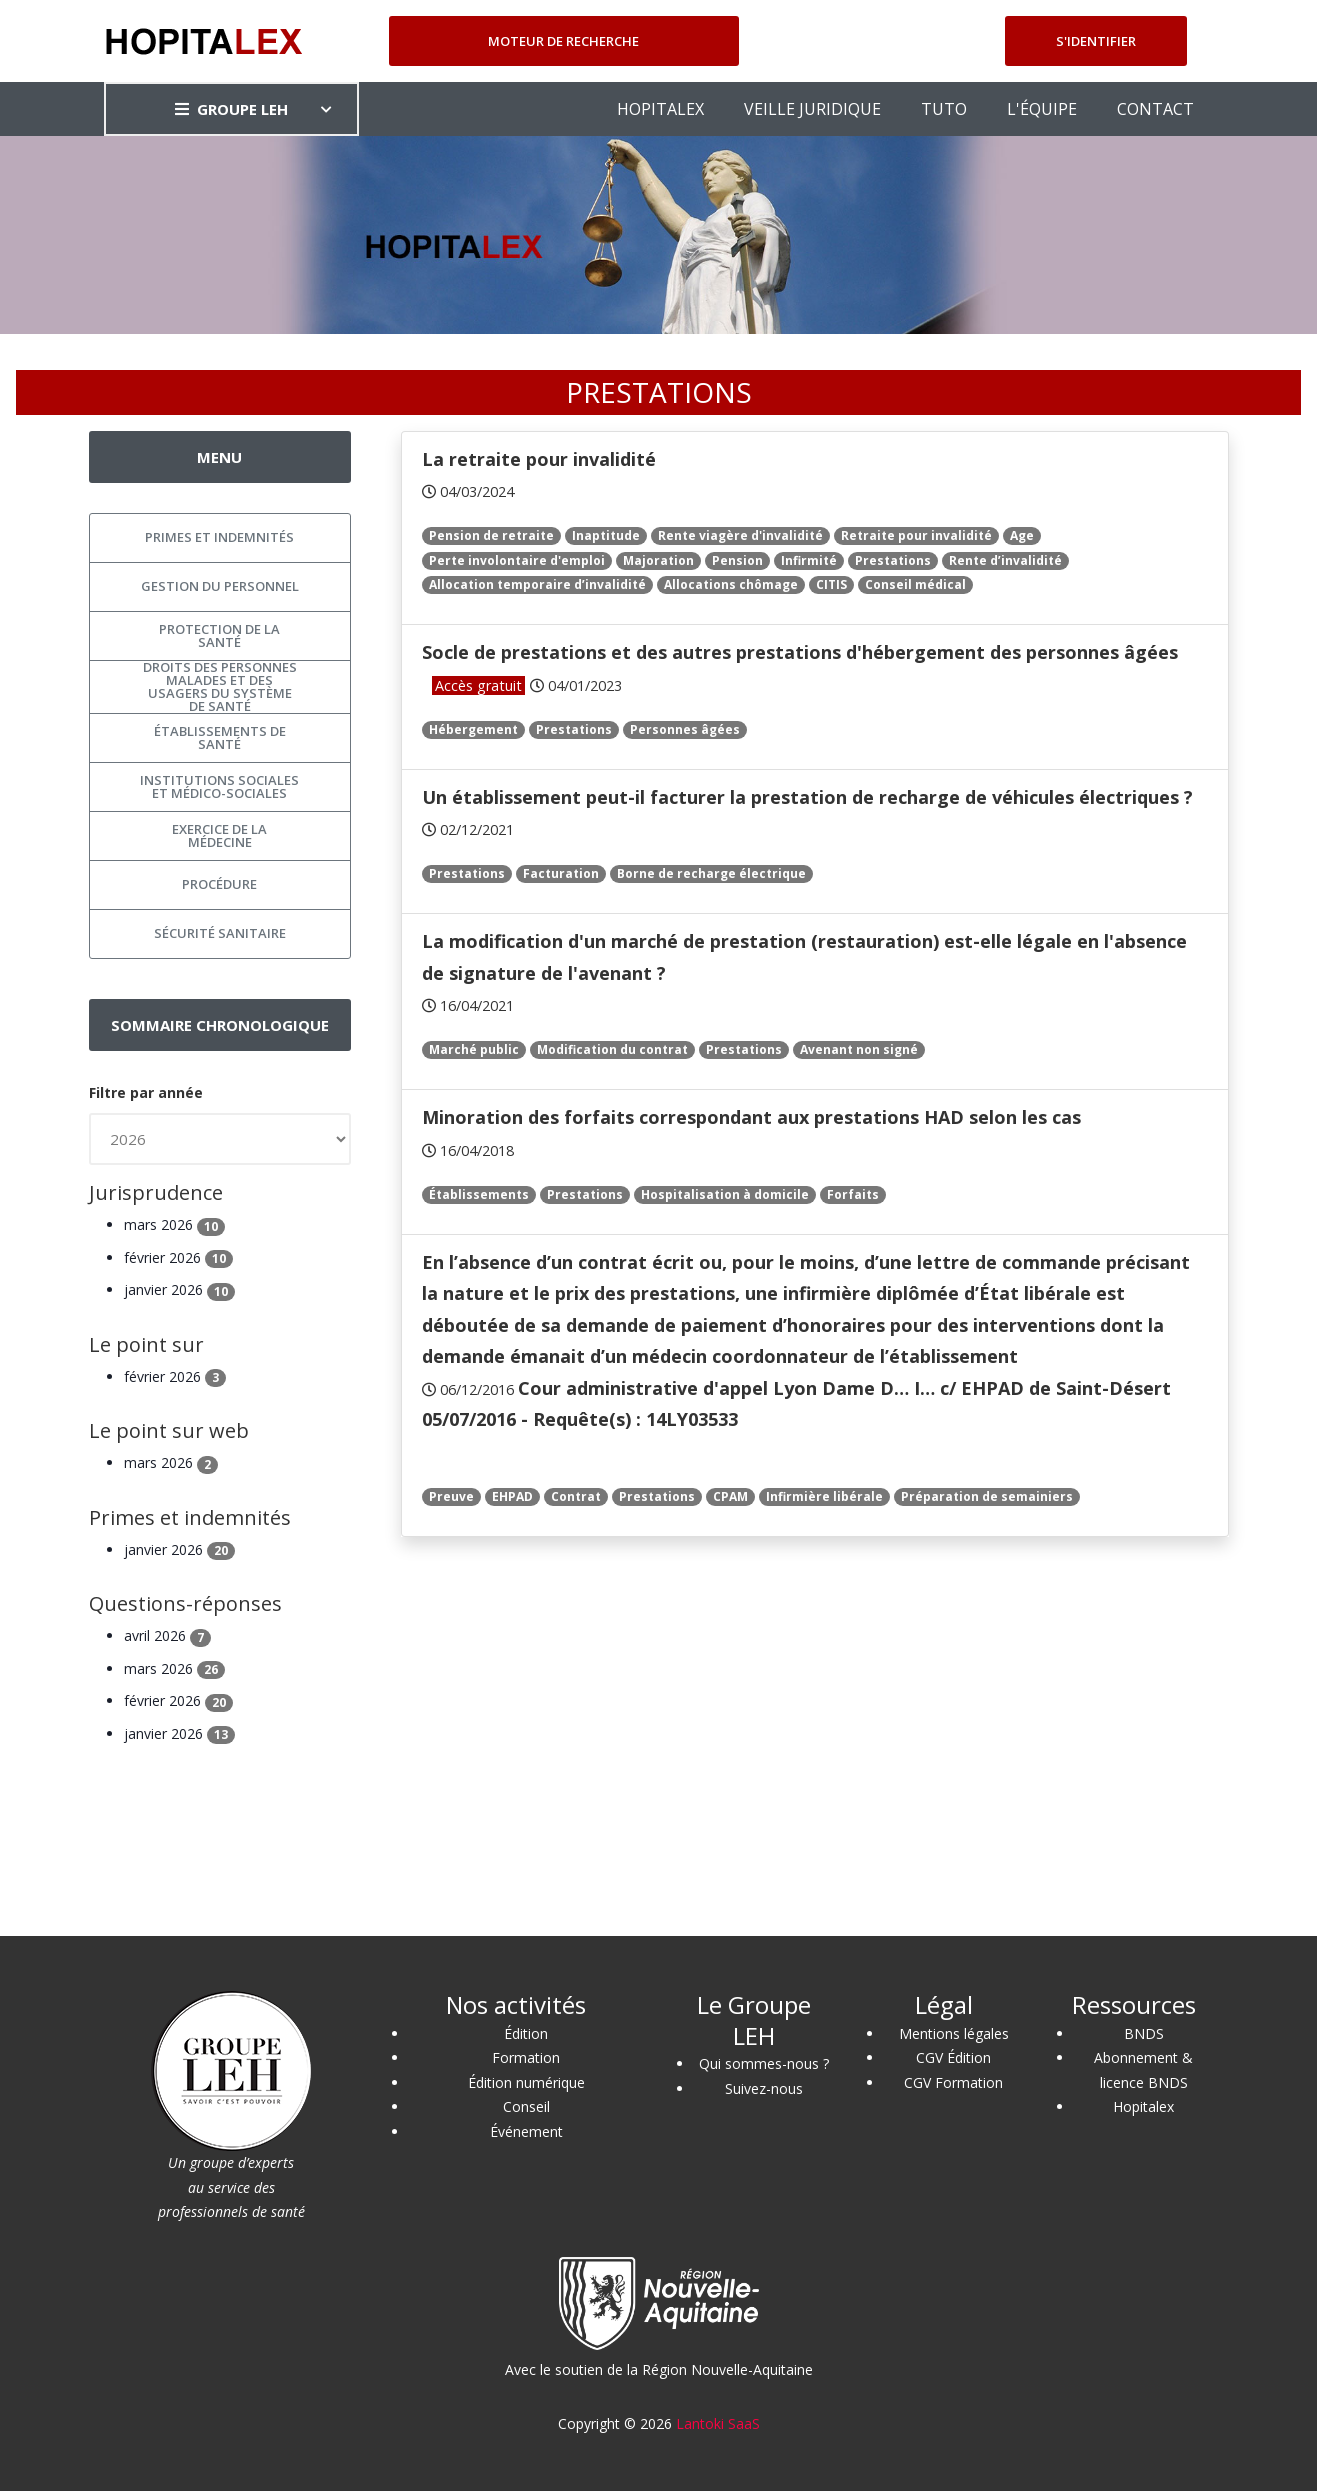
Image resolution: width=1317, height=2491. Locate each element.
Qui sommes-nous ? (764, 2063)
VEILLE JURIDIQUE (812, 109)
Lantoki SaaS (718, 2423)
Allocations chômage (731, 584)
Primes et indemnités (219, 537)
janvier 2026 (179, 1289)
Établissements (479, 1194)
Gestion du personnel (220, 586)
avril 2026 (167, 1635)
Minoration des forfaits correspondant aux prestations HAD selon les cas (751, 1117)
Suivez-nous (764, 2088)
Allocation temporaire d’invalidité (537, 584)
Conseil (526, 2106)
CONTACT (1155, 109)
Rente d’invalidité (1005, 560)
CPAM (730, 1496)
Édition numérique (526, 2082)
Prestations (893, 560)
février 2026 (178, 1257)
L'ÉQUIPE (1042, 109)
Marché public (474, 1049)
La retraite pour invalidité (539, 459)
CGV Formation (953, 2082)
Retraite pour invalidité (916, 535)
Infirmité (809, 560)
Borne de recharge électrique (711, 873)
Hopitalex (1143, 2106)
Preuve (451, 1496)
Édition (526, 2033)
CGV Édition (953, 2057)
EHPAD (512, 1496)
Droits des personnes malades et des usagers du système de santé (220, 687)
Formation (526, 2057)
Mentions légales (954, 2033)
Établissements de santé (220, 737)
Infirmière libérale (824, 1496)
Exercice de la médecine (219, 835)
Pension (737, 560)
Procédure (219, 884)
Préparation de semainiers (987, 1496)
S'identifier (1096, 41)
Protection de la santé (219, 635)
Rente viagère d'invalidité (740, 535)
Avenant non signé (859, 1049)
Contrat (576, 1496)
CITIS (831, 584)
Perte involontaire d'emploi (517, 560)
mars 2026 (174, 1224)
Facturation (561, 873)
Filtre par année (146, 1092)
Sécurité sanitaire (220, 933)
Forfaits (853, 1194)
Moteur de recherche (563, 41)
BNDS (1144, 2033)
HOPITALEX (660, 109)
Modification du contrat (612, 1049)
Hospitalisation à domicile (725, 1194)
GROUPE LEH (231, 109)
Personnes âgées (685, 729)
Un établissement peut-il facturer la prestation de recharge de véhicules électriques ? (807, 797)
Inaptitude (606, 535)
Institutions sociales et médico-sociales (219, 786)
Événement (526, 2131)
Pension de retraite (491, 535)
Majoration (658, 560)
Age (1022, 535)
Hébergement (473, 729)
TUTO (944, 109)
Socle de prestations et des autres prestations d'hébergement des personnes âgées (800, 652)
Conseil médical (915, 584)
